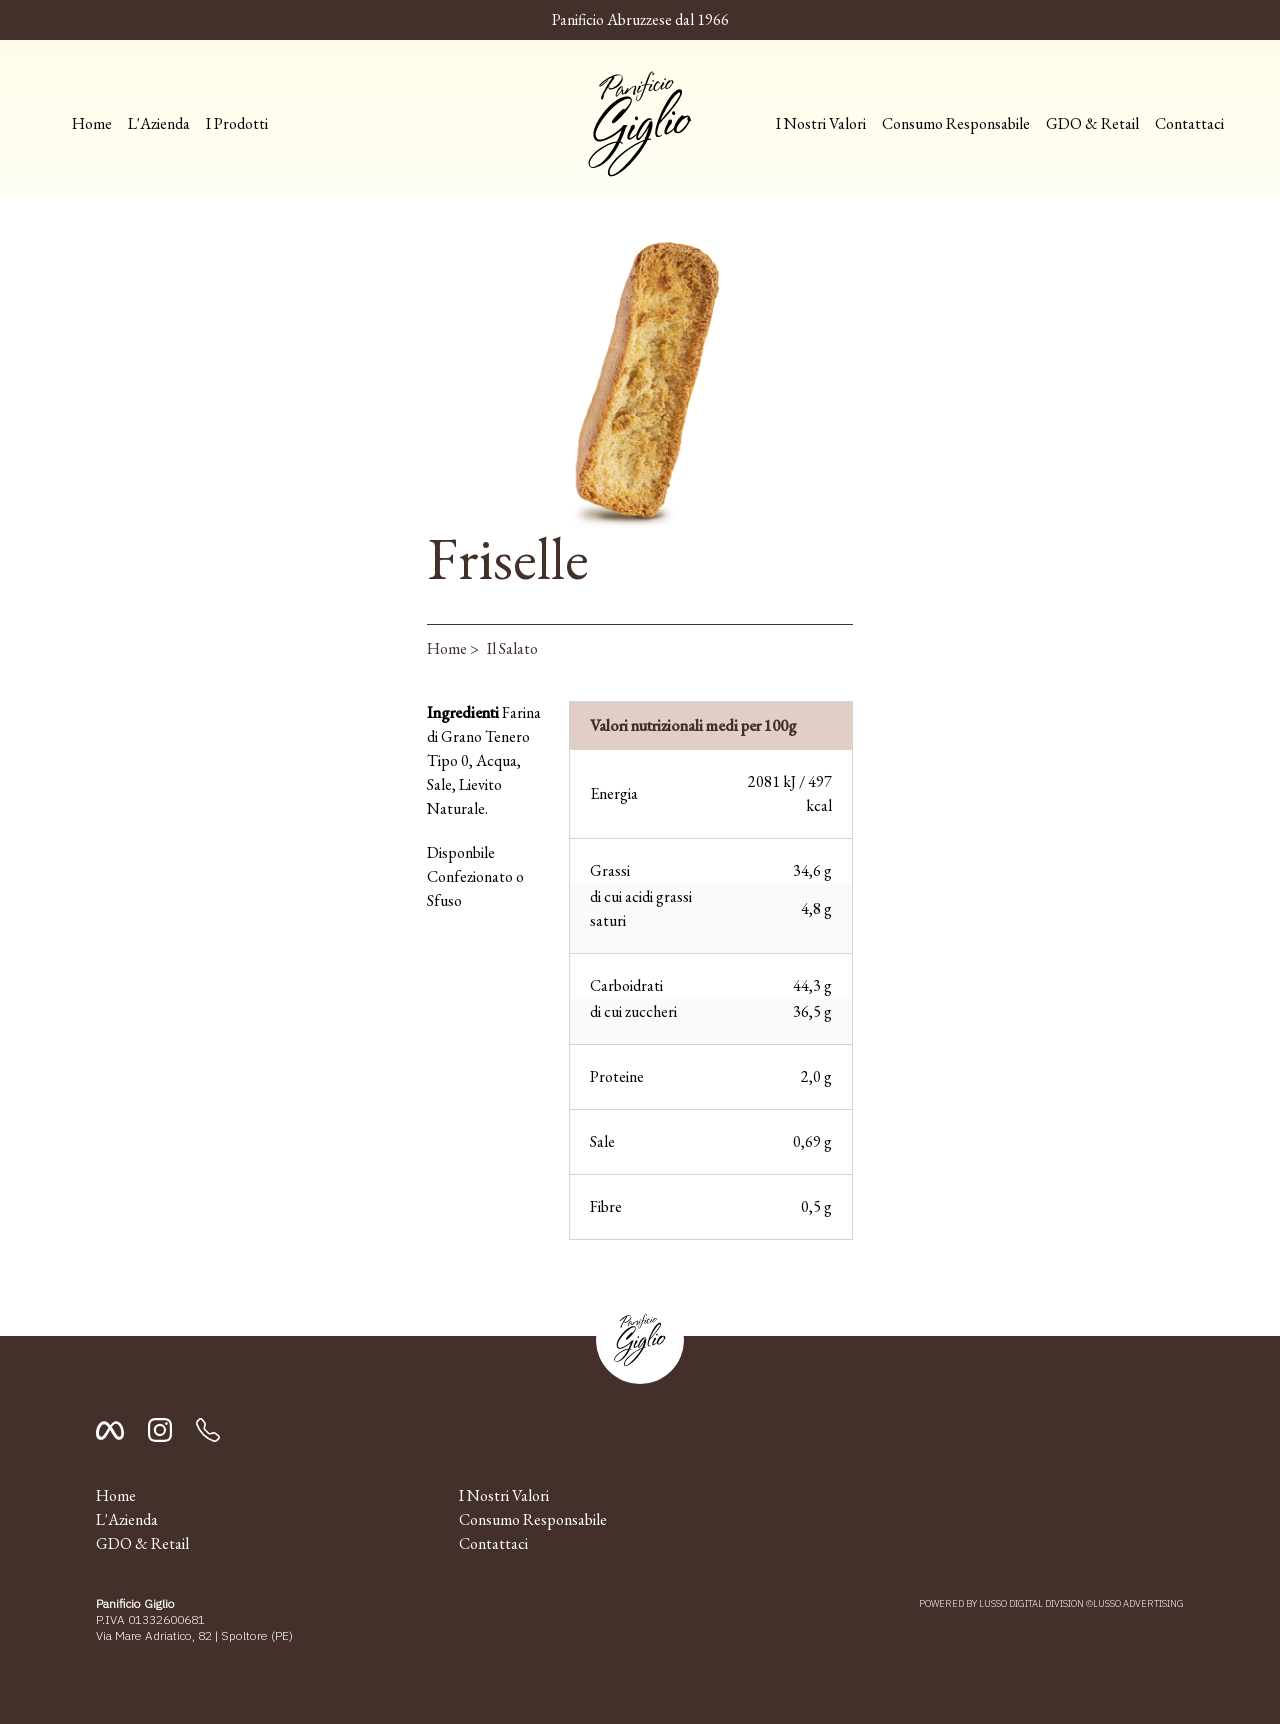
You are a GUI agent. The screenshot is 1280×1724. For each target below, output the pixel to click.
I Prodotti (237, 123)
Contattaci (1189, 123)
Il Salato (512, 648)
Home (92, 123)
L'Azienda (159, 123)
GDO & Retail (1092, 123)
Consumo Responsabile (956, 123)
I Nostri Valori (821, 123)
